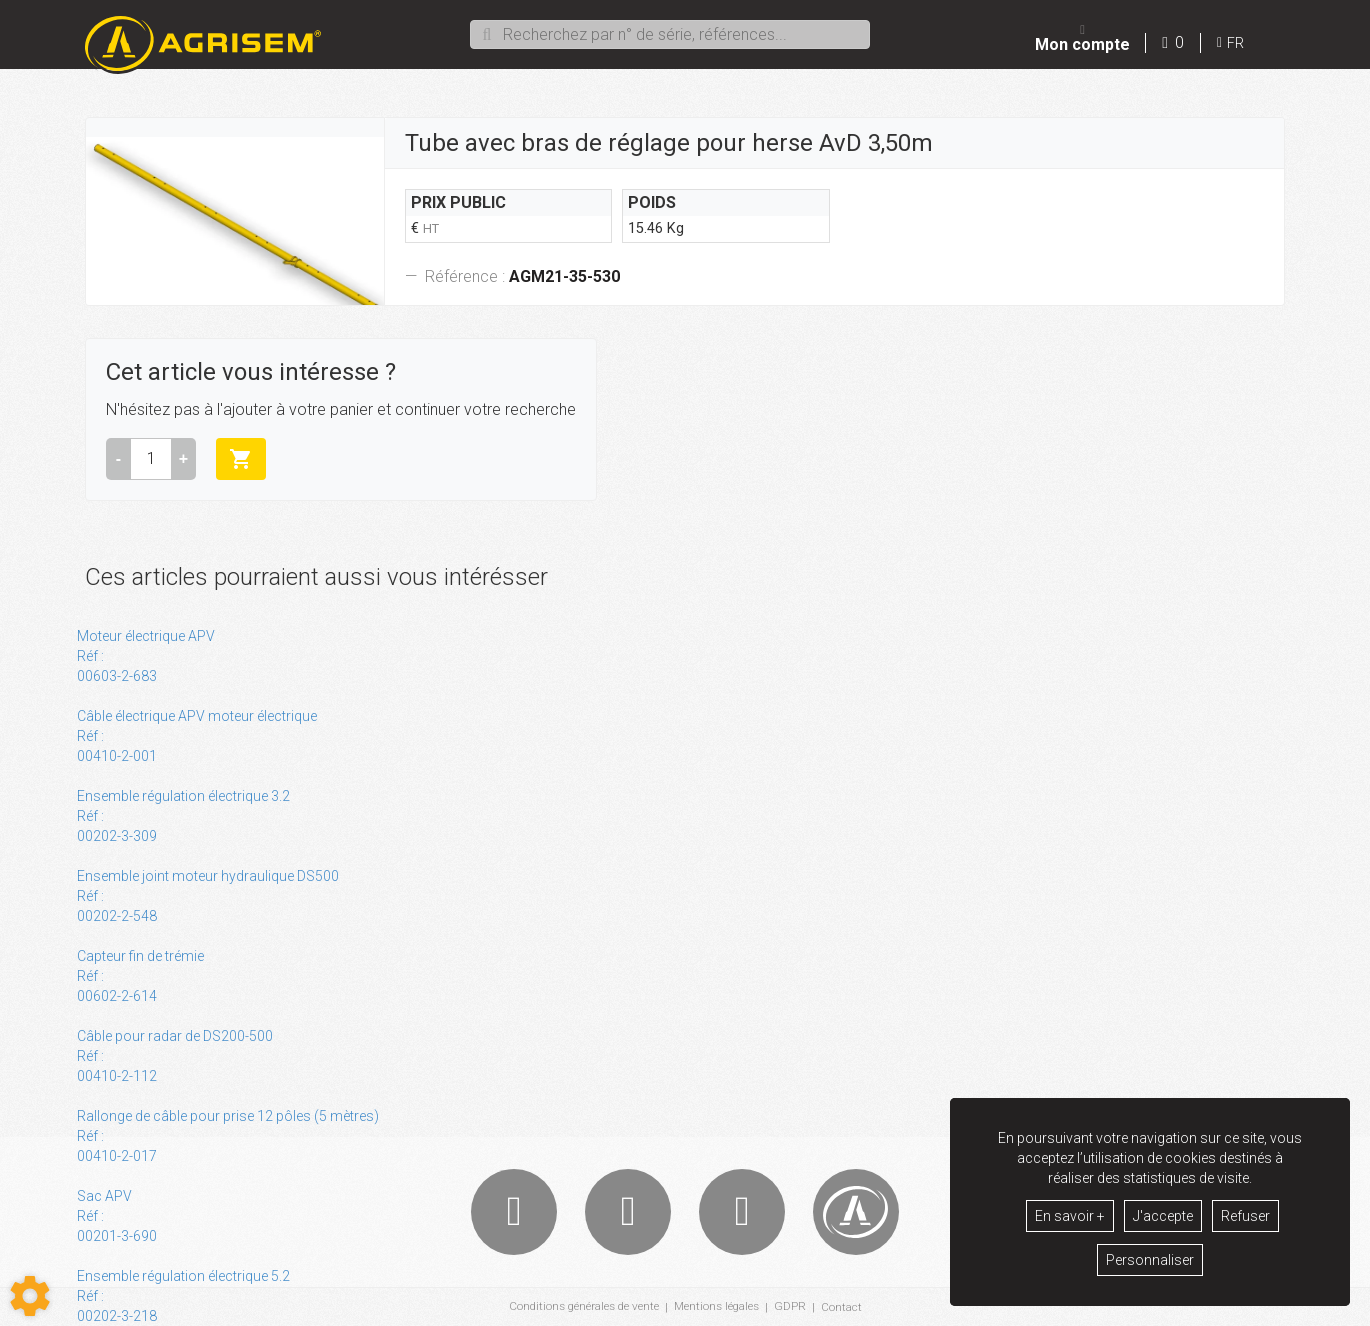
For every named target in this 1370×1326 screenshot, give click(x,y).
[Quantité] (151, 459)
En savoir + (1070, 1216)
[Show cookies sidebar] (30, 1296)
